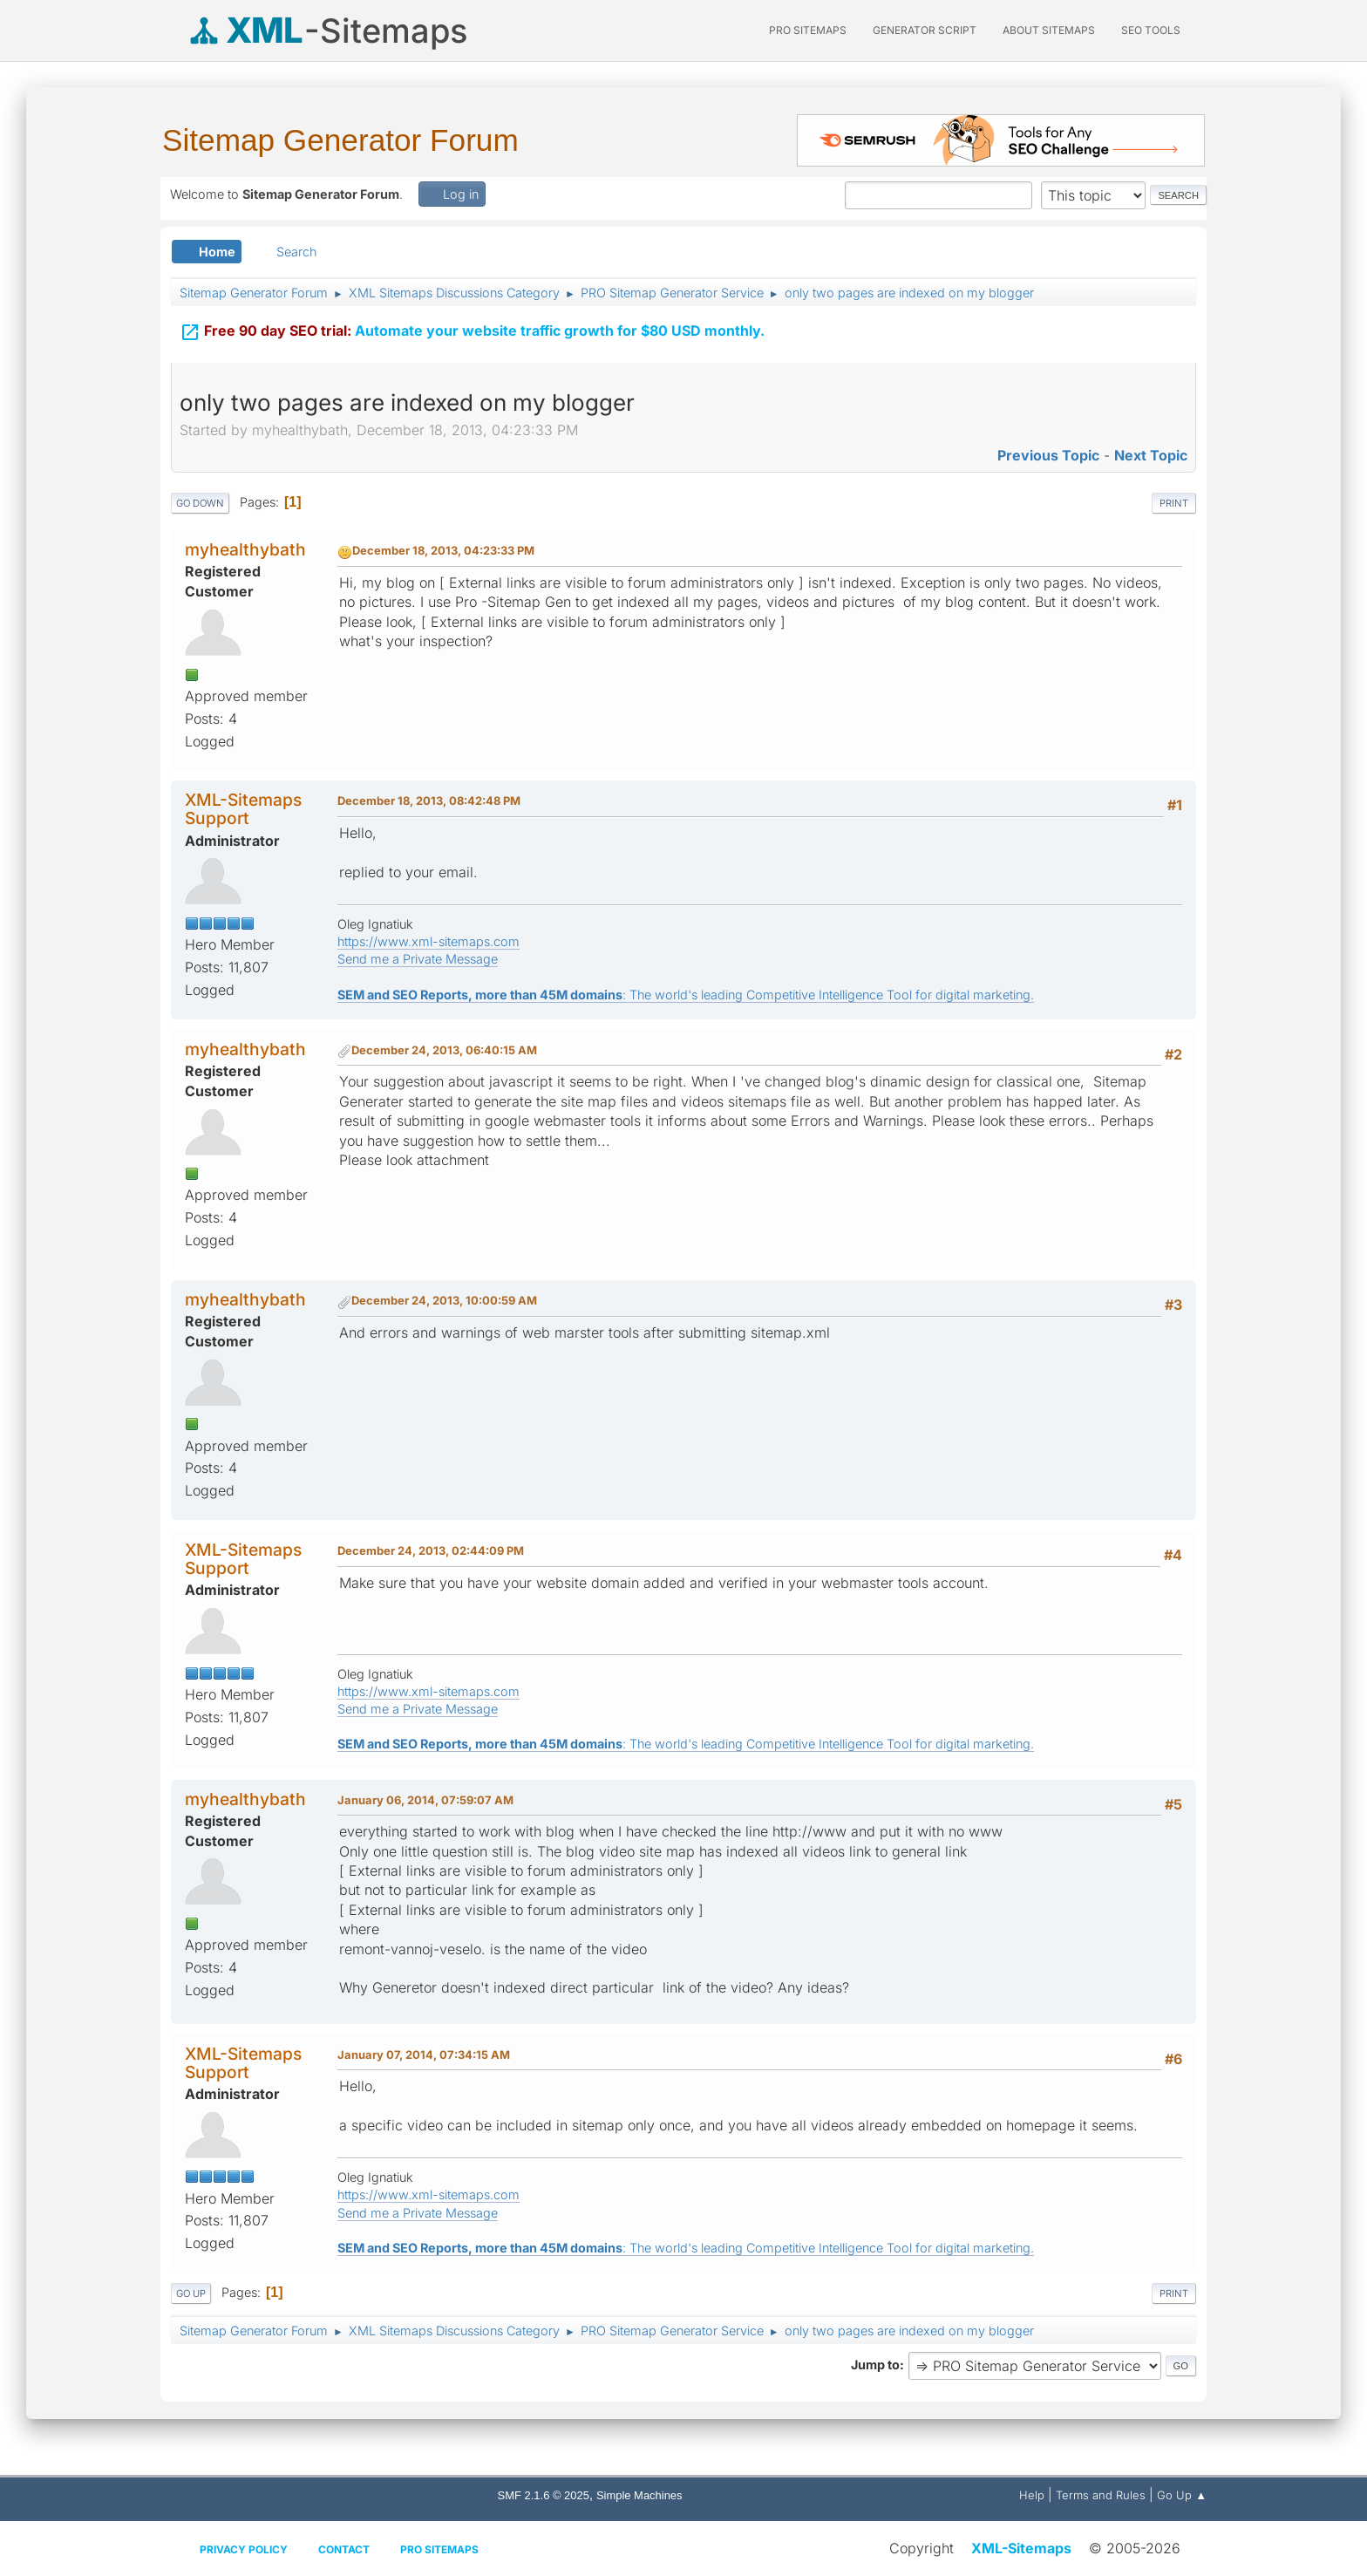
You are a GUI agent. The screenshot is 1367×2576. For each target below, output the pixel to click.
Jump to (875, 2364)
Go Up (191, 2293)
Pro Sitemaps (439, 2549)
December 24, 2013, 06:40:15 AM (444, 1050)
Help (1031, 2495)
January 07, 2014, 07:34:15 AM (423, 2054)
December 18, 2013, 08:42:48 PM (428, 801)
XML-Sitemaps (1021, 2548)
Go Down (200, 503)
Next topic (1150, 455)
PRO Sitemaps (808, 30)
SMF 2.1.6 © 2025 (543, 2495)
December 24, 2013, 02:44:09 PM (430, 1550)
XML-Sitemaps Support (243, 808)
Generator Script (924, 30)
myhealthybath (245, 549)
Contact (344, 2549)
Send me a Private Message (417, 958)
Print (1174, 503)
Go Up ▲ (1182, 2495)
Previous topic (1048, 455)
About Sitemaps (1049, 30)
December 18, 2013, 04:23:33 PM (443, 550)
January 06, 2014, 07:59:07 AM (425, 1800)
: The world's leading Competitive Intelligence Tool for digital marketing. (685, 994)
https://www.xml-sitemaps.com (428, 941)
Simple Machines (639, 2495)
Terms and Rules (1101, 2495)
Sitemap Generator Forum (340, 140)
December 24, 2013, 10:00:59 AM (444, 1300)
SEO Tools (1150, 30)
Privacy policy (244, 2549)
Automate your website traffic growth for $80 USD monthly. (472, 319)
